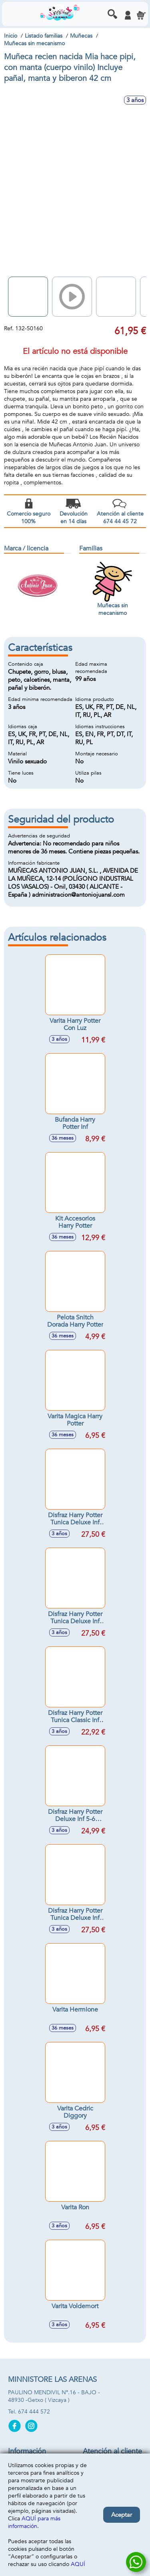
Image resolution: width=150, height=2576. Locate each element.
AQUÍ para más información (34, 2522)
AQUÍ (78, 2564)
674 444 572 (34, 2411)
